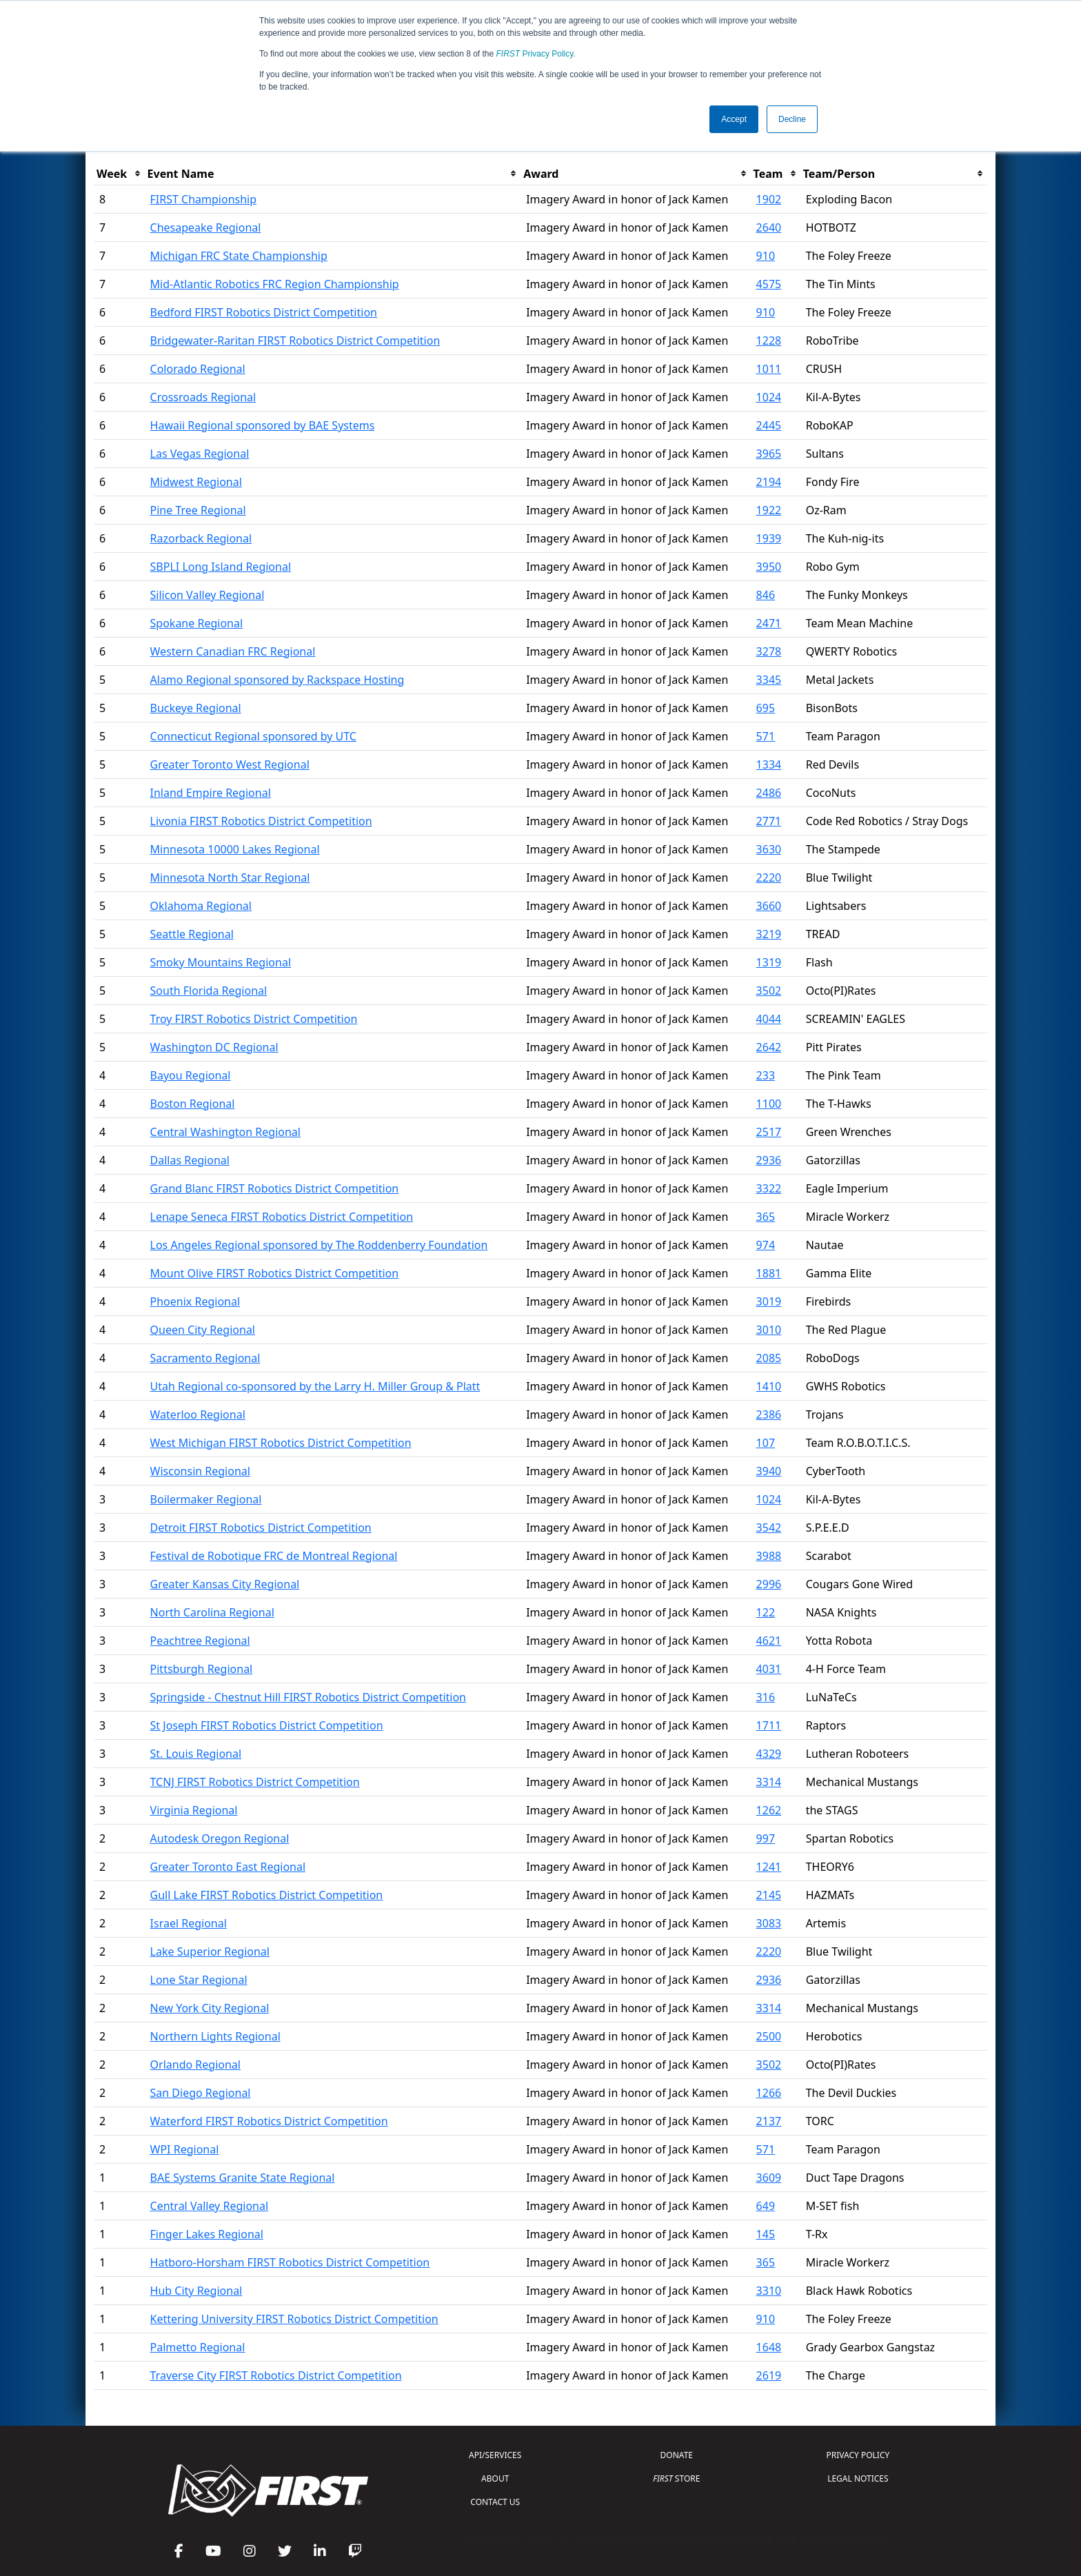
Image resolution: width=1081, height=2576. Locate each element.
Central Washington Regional (225, 1131)
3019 (769, 1301)
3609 (769, 2177)
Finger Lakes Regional (206, 2234)
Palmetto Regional (197, 2347)
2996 (769, 1584)
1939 (769, 538)
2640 (769, 227)
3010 (769, 1329)
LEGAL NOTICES (858, 2478)
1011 (769, 368)
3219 (769, 934)
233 (765, 1075)
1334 (769, 764)
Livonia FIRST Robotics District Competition (261, 821)
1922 (769, 510)
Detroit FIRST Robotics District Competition (261, 1527)
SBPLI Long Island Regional (220, 566)
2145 (769, 1895)
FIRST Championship (203, 199)
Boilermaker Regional (206, 1499)
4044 (769, 1018)
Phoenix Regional (195, 1301)
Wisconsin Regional (200, 1471)
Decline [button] (792, 119)
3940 (769, 1471)
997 (765, 1838)
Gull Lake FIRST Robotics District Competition (266, 1895)
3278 (769, 651)
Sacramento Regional (205, 1358)
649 (765, 2205)
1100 (769, 1103)
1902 (769, 199)
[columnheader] (119, 174)
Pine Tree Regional (198, 510)
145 (765, 2234)
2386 (769, 1414)
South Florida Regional (208, 990)
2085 (769, 1358)
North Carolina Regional (212, 1612)
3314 (769, 1781)
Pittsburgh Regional (201, 1668)
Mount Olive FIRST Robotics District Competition (274, 1273)
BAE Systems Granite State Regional (242, 2177)
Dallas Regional (190, 1160)
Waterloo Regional (197, 1414)
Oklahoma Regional (201, 905)
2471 (769, 623)
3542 (769, 1527)
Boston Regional (192, 1103)
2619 (769, 2375)
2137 (769, 2121)
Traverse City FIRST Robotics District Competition (276, 2375)
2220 (769, 877)
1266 (769, 2092)
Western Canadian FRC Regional (233, 651)
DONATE (676, 2455)
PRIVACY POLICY (857, 2455)
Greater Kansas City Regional (225, 1584)
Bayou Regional (190, 1075)
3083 (769, 1923)
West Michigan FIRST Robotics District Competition (281, 1442)
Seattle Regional (192, 934)
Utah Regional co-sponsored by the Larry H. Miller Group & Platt (315, 1386)
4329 (769, 1753)
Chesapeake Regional (205, 227)
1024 (769, 397)
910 (765, 255)
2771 (769, 821)
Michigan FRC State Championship (238, 255)
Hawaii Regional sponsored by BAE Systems (262, 425)
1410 (769, 1386)
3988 (769, 1555)
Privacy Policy (535, 54)
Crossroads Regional (203, 397)
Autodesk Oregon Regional (220, 1838)
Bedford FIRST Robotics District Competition (263, 312)
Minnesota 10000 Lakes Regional (235, 849)
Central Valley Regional (209, 2205)
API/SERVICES (495, 2455)
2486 (769, 792)
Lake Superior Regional (210, 1951)
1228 (769, 340)
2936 (769, 1160)
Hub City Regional (196, 2290)
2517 (769, 1131)
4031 (769, 1668)
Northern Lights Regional (215, 2036)
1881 (769, 1273)
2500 (769, 2036)
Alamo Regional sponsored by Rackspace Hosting (277, 679)
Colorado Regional (197, 368)
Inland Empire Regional (210, 792)
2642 (769, 1047)
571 (765, 736)
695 (765, 708)
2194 (769, 481)
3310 (769, 2290)
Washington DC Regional (214, 1047)
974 (765, 1244)
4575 (769, 284)
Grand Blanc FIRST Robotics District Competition (274, 1188)
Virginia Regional (194, 1810)
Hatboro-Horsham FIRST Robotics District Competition (290, 2262)
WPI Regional (184, 2149)
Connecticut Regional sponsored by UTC (253, 736)
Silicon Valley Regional (207, 594)
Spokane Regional (196, 623)
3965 (769, 453)
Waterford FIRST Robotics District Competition (269, 2121)
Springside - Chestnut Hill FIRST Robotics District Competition (308, 1697)
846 (765, 594)
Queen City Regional (202, 1329)
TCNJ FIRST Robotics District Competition (255, 1781)
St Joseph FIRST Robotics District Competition (266, 1725)
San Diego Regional (200, 2092)
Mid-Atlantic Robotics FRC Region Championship (274, 284)
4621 (769, 1640)
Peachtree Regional (200, 1640)
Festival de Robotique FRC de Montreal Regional (274, 1555)
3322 (769, 1188)
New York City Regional (210, 2008)
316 (765, 1697)
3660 (769, 905)
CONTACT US (495, 2502)
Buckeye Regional (195, 708)
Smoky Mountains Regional (220, 962)
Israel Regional (188, 1923)
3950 (769, 566)
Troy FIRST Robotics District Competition (254, 1018)
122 (765, 1612)
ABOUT (495, 2478)
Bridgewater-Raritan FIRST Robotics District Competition (295, 340)
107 (765, 1442)
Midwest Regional (196, 481)
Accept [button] (734, 119)
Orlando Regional (195, 2064)
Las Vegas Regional (200, 453)
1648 (769, 2347)
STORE (676, 2478)
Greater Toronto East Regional (228, 1866)
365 (765, 1216)
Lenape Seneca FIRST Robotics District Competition (282, 1216)
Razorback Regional (201, 538)
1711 (769, 1725)
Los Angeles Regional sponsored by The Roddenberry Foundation (319, 1244)
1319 (769, 962)
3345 (769, 679)
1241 (769, 1866)
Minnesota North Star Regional (230, 877)
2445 (769, 425)
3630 (769, 849)
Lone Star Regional (198, 1979)
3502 (769, 990)
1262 (769, 1810)
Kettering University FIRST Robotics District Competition (294, 2318)
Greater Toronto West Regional (230, 764)
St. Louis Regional (196, 1753)
